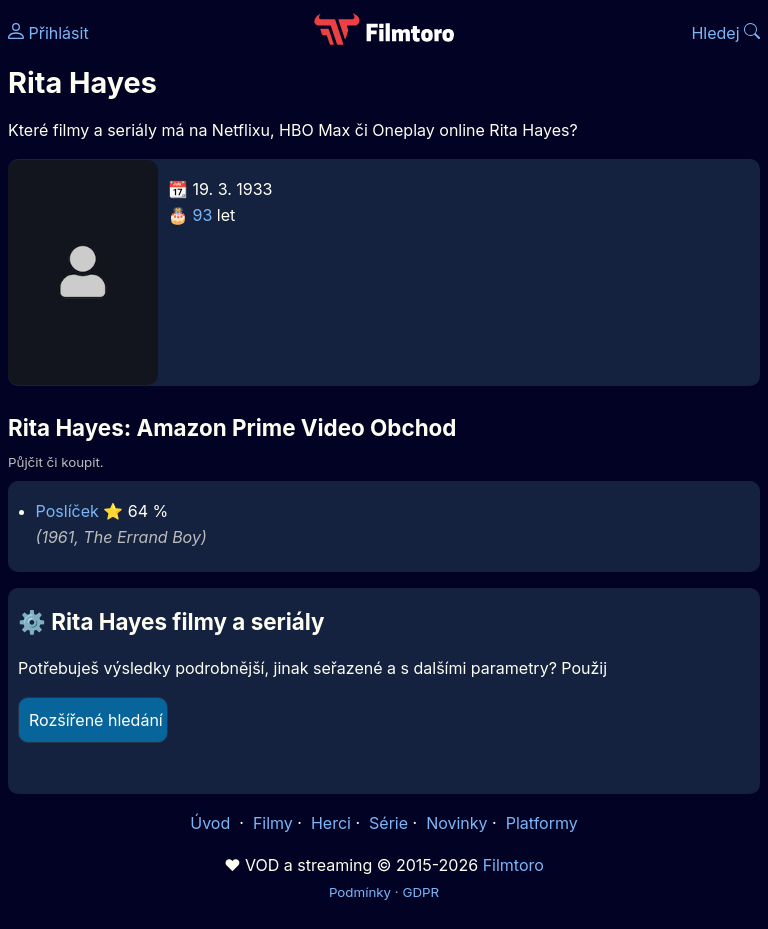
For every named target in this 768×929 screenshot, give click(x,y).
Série (388, 823)
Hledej (725, 33)
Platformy (542, 823)
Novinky (456, 823)
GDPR (420, 892)
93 (203, 215)
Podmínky (360, 892)
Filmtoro (513, 865)
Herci (331, 823)
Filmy (273, 823)
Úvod (212, 823)
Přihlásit (48, 33)
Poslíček (67, 511)
